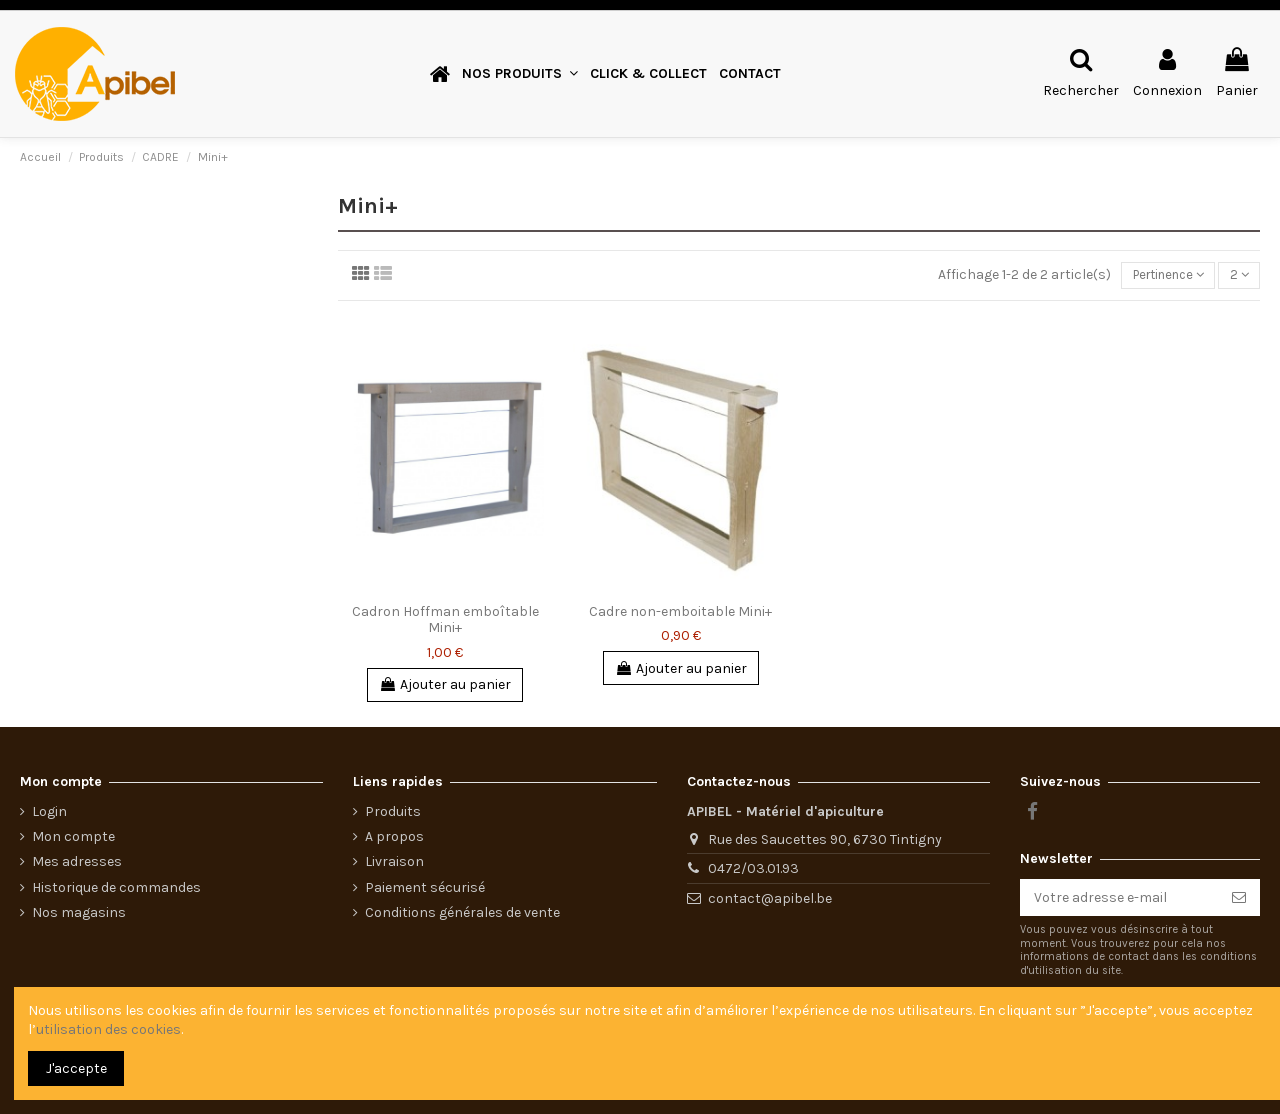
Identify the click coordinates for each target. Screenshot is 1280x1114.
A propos (394, 836)
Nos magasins (79, 912)
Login (49, 811)
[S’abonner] (1239, 898)
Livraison (394, 861)
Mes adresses (77, 861)
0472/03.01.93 (753, 868)
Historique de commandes (116, 887)
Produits (393, 811)
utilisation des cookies (108, 1029)
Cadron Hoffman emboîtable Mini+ (445, 621)
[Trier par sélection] (1158, 276)
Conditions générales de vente (462, 912)
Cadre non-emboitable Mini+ (680, 612)
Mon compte (73, 836)
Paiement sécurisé (425, 887)
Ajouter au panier (445, 686)
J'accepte (76, 1068)
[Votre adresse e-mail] (1119, 898)
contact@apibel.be (770, 898)
